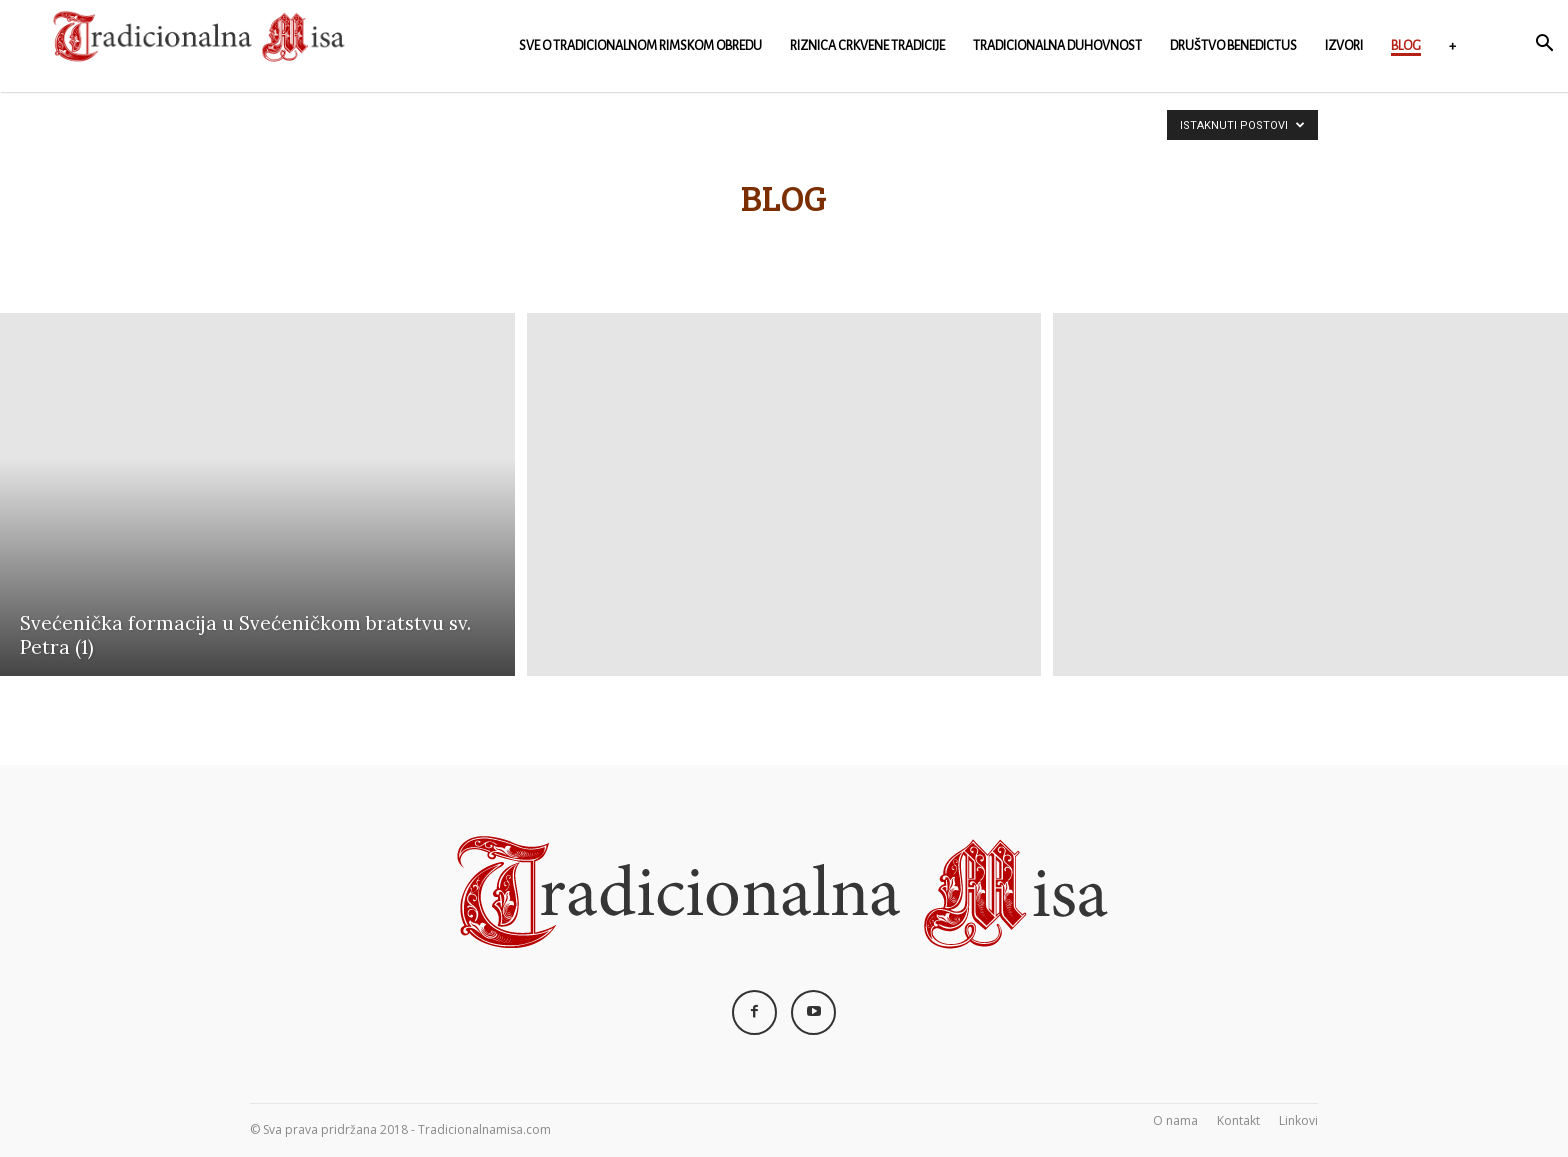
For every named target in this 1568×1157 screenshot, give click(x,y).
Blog (1406, 46)
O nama (1175, 1120)
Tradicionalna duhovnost (1057, 46)
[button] (1544, 45)
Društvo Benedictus (1233, 46)
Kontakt (1238, 1120)
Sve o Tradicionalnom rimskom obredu (640, 46)
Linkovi (1298, 1120)
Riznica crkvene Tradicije (867, 46)
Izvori (1344, 46)
